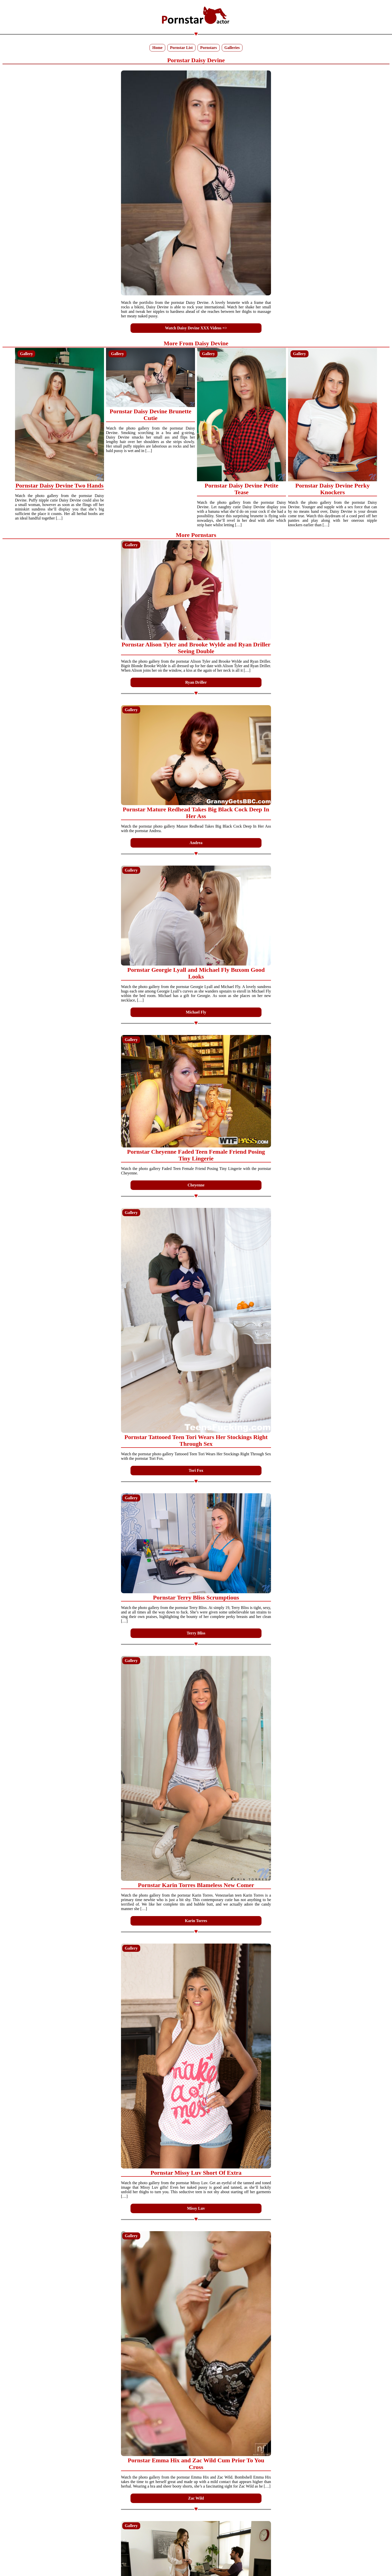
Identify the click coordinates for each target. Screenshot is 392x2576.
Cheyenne (196, 1185)
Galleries (232, 47)
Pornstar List (181, 47)
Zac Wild (196, 2498)
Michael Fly (196, 1012)
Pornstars (208, 47)
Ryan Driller (196, 682)
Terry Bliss (196, 1633)
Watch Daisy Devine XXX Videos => (196, 328)
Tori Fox (196, 1470)
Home (157, 47)
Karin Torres (196, 1921)
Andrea (196, 843)
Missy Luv (196, 2208)
